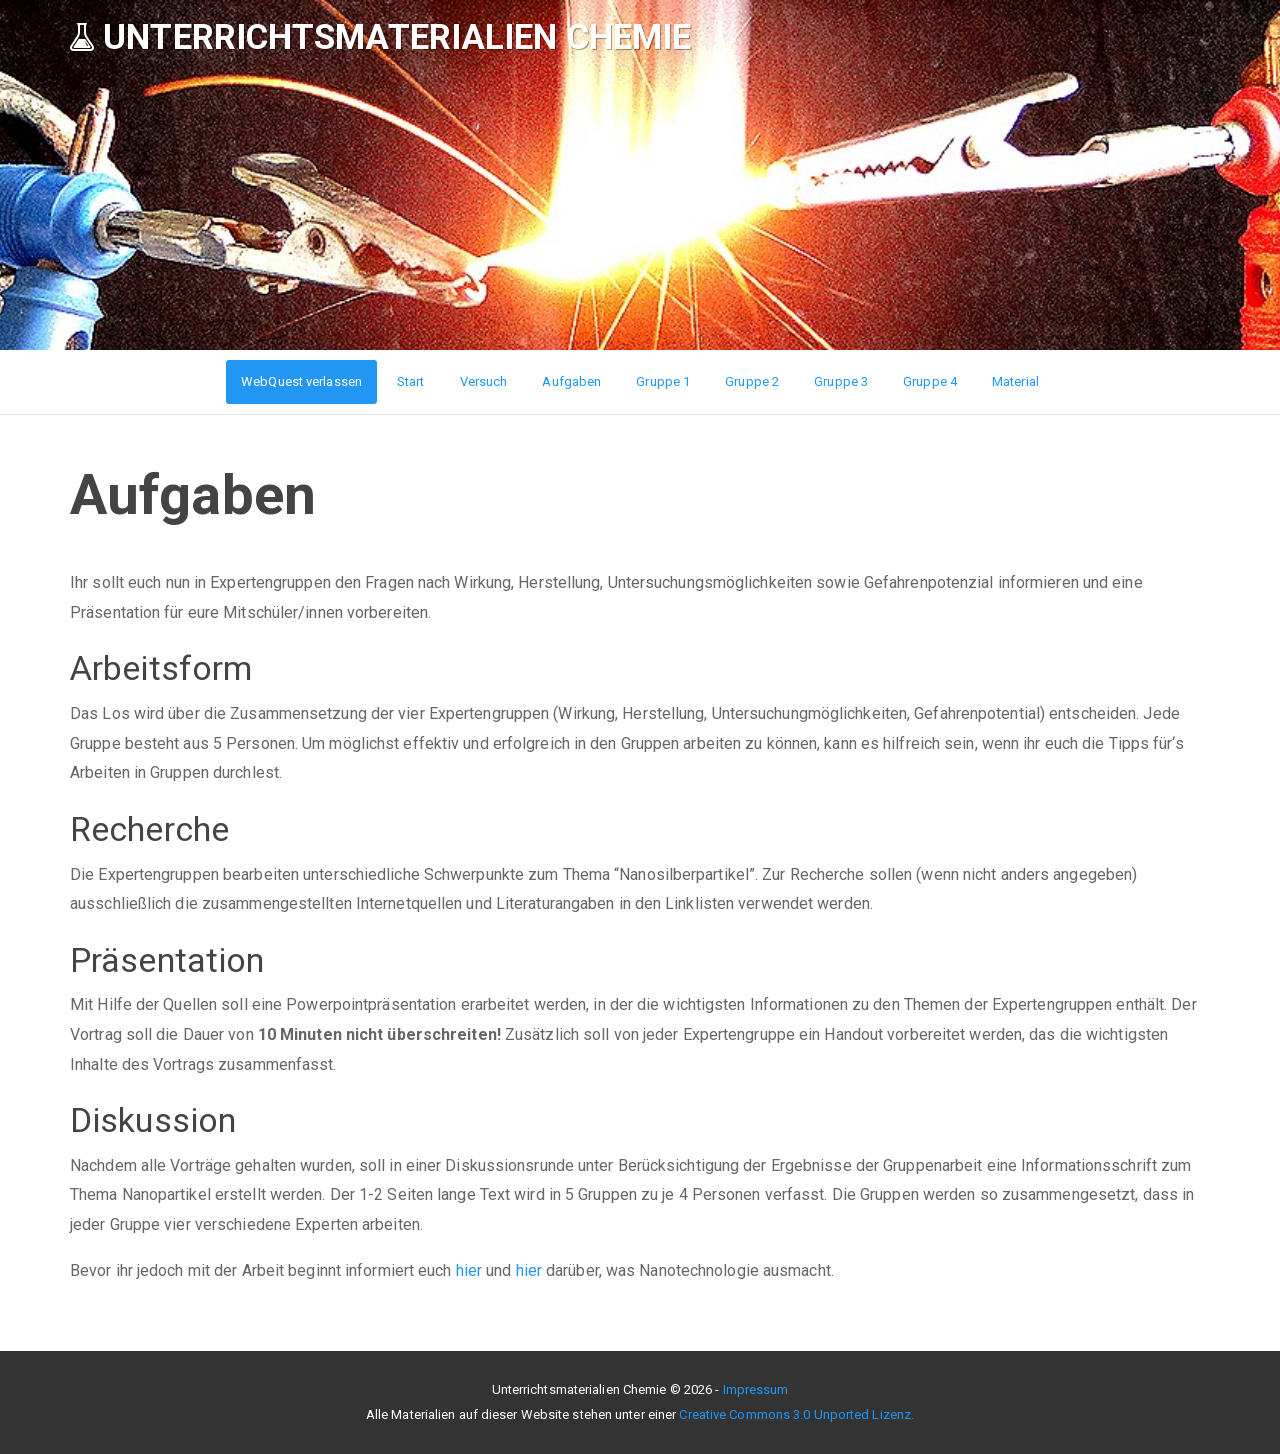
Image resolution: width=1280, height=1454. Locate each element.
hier (469, 1270)
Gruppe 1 (663, 381)
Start (411, 381)
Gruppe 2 (752, 381)
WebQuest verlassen (301, 381)
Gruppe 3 (841, 381)
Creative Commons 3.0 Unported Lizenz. (796, 1414)
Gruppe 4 (930, 381)
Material (1015, 381)
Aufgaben (571, 381)
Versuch (484, 381)
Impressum (756, 1389)
